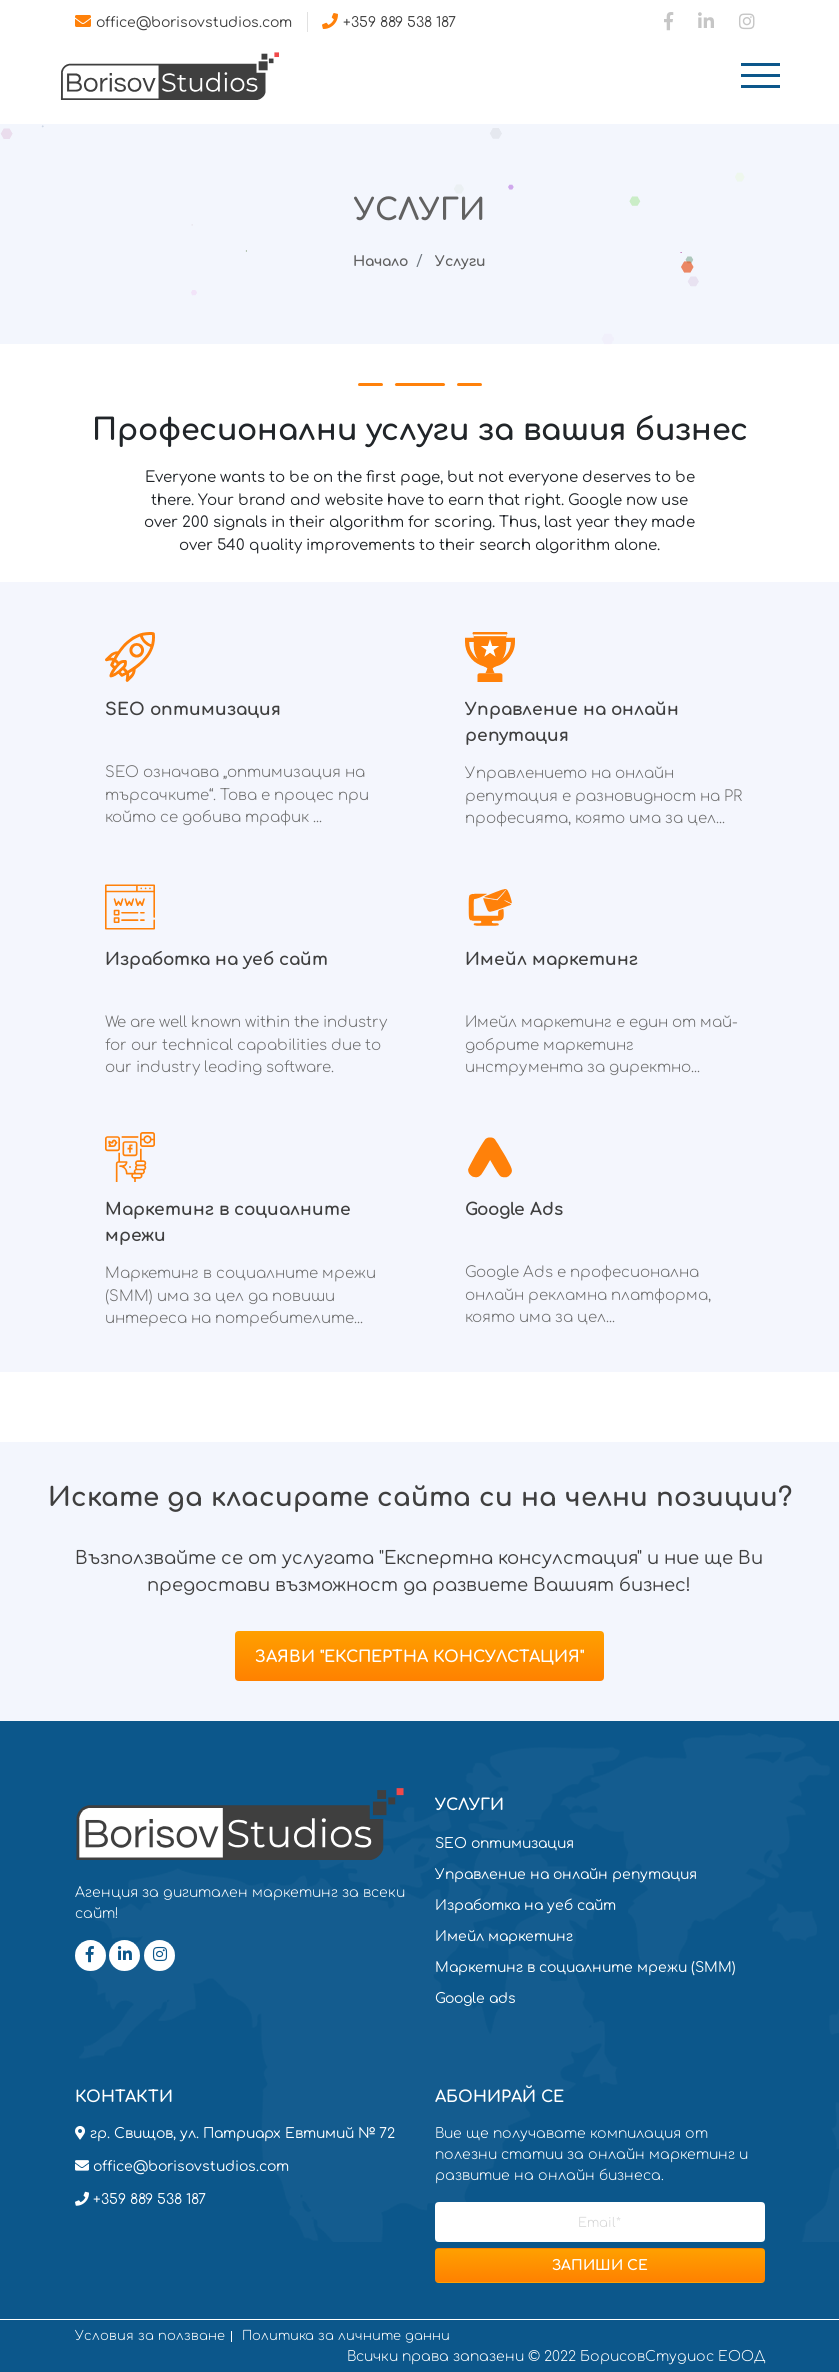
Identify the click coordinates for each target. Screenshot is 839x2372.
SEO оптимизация (504, 1843)
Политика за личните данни (346, 2336)
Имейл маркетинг (504, 1936)
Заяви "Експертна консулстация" (419, 1657)
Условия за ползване (150, 2336)
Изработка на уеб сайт (525, 1905)
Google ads (475, 1998)
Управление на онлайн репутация (566, 1874)
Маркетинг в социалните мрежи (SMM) (585, 1967)
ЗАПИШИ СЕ (600, 2265)
